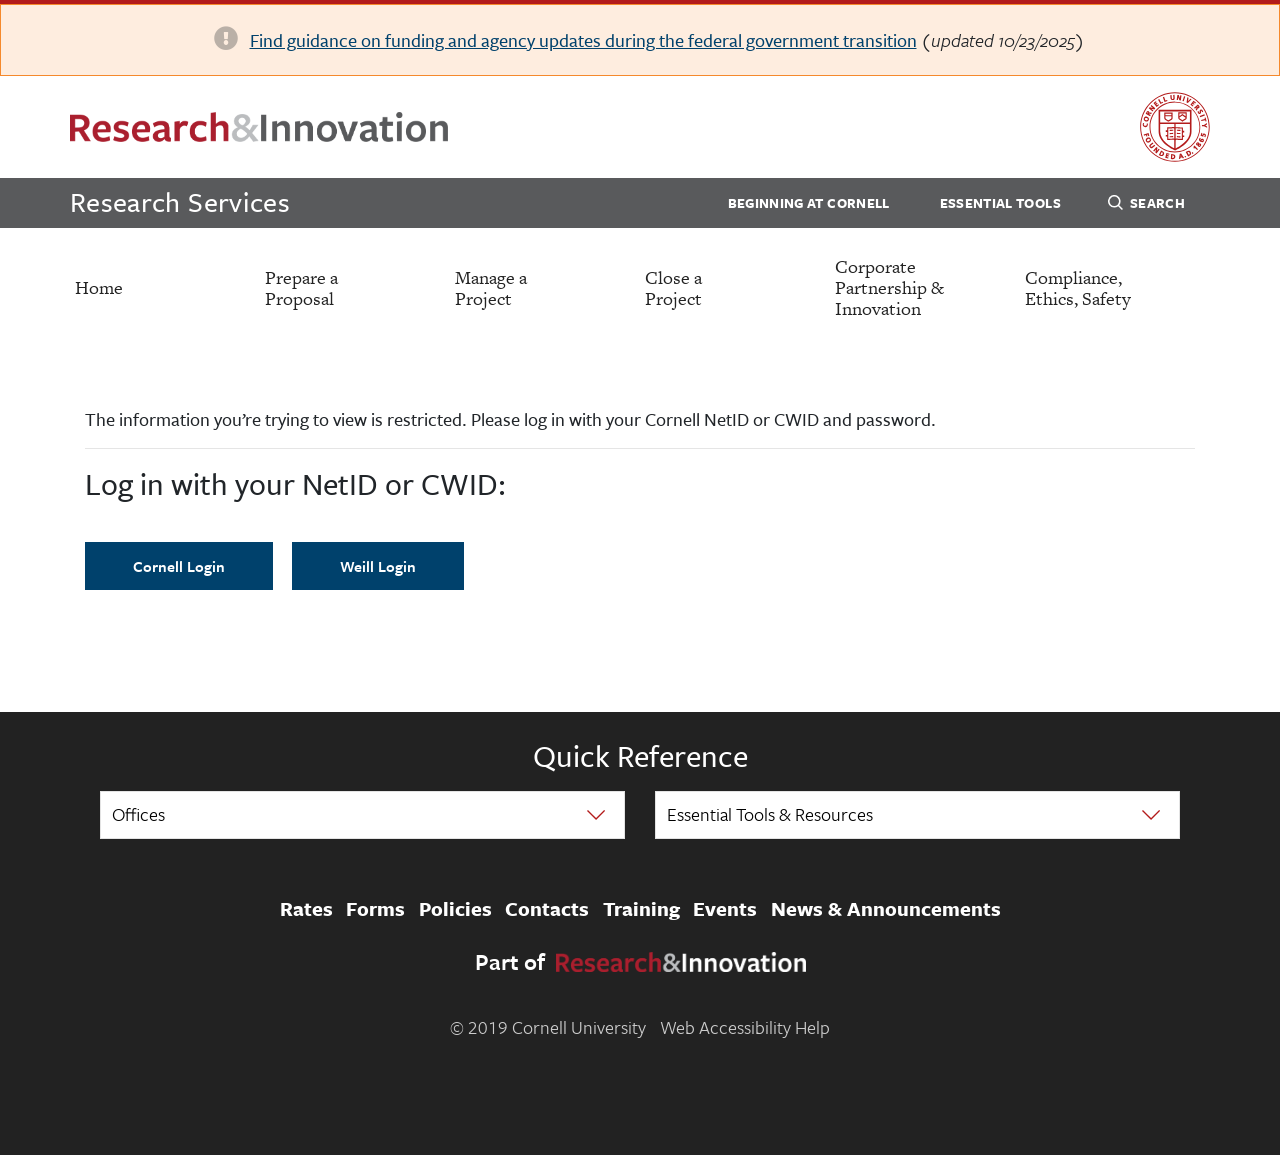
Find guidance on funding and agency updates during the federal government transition (583, 40)
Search (1146, 206)
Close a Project (673, 288)
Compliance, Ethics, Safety (1078, 288)
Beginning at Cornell (809, 203)
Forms (375, 910)
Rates (306, 910)
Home (99, 287)
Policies (455, 910)
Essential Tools (1000, 203)
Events (725, 910)
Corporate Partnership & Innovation (889, 287)
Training (641, 910)
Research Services (180, 201)
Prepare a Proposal (301, 288)
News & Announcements (886, 910)
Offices (138, 814)
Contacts (547, 910)
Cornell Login (179, 566)
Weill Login (378, 566)
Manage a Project (491, 288)
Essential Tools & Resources (770, 814)
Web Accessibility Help (745, 1027)
